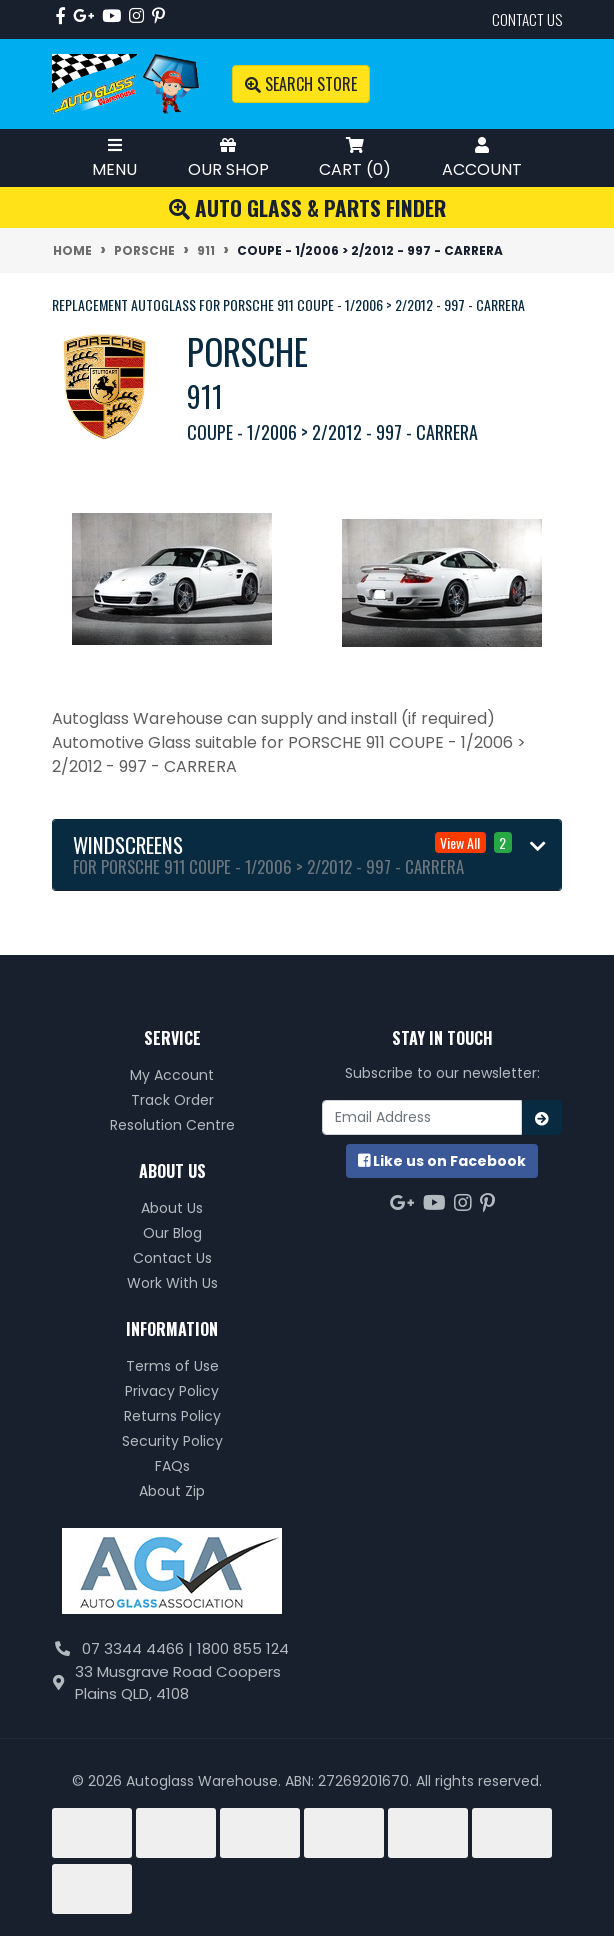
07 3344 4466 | (139, 1648)
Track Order (172, 1100)
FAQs (172, 1466)
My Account (172, 1075)
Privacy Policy (172, 1391)
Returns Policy (172, 1416)
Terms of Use (172, 1366)
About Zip (172, 1491)
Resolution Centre (172, 1125)
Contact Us (172, 1258)
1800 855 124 (243, 1648)
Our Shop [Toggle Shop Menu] (228, 157)
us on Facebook (442, 1161)
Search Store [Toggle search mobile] (301, 84)
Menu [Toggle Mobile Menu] (114, 157)
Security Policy (172, 1441)
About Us (172, 1208)
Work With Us (172, 1283)
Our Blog (172, 1233)
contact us (527, 19)
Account (482, 157)
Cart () (355, 157)
